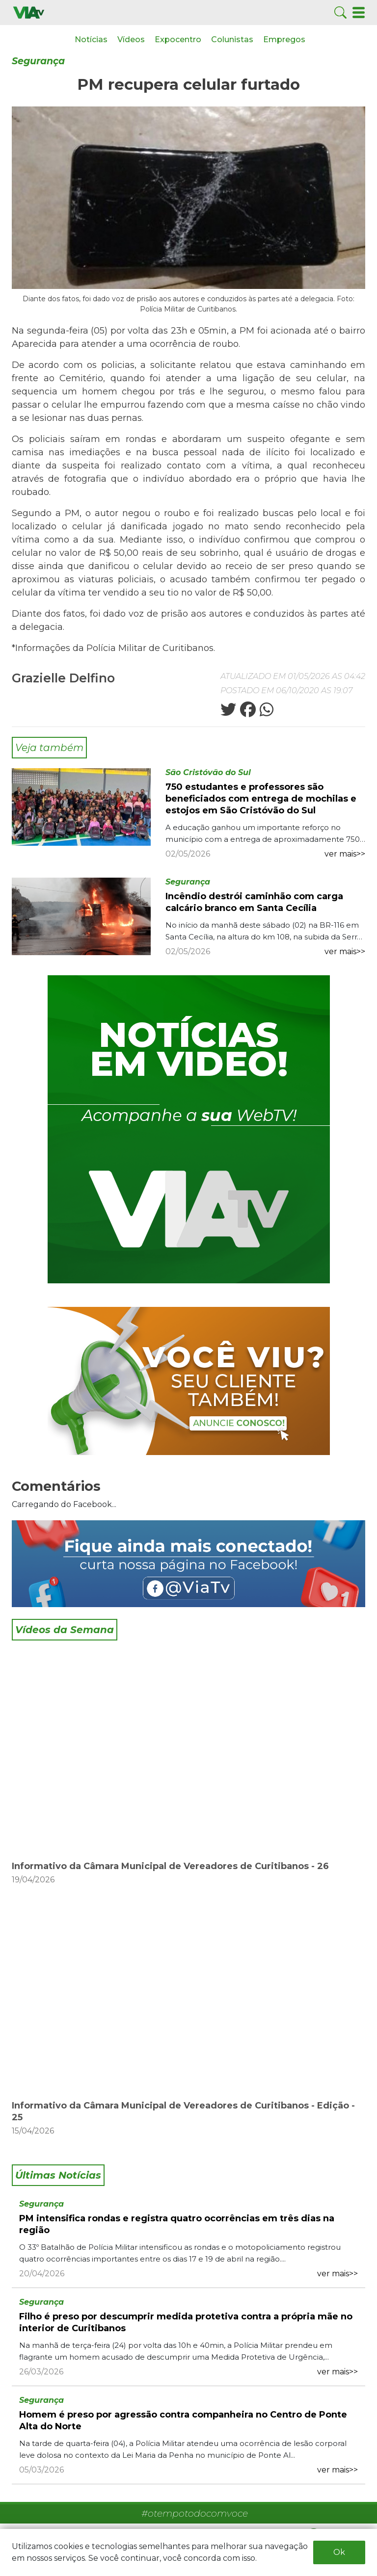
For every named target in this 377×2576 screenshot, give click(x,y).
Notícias (91, 39)
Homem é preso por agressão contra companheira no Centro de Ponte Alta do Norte (183, 2420)
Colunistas (232, 39)
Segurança (38, 61)
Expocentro (178, 39)
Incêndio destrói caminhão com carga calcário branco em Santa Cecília (254, 902)
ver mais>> (344, 854)
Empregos (284, 39)
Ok (339, 2552)
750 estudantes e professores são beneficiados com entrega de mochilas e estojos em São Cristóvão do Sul (260, 798)
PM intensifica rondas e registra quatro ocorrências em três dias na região (176, 2224)
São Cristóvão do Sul (208, 772)
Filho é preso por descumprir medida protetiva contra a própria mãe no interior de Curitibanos (185, 2322)
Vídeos (131, 39)
